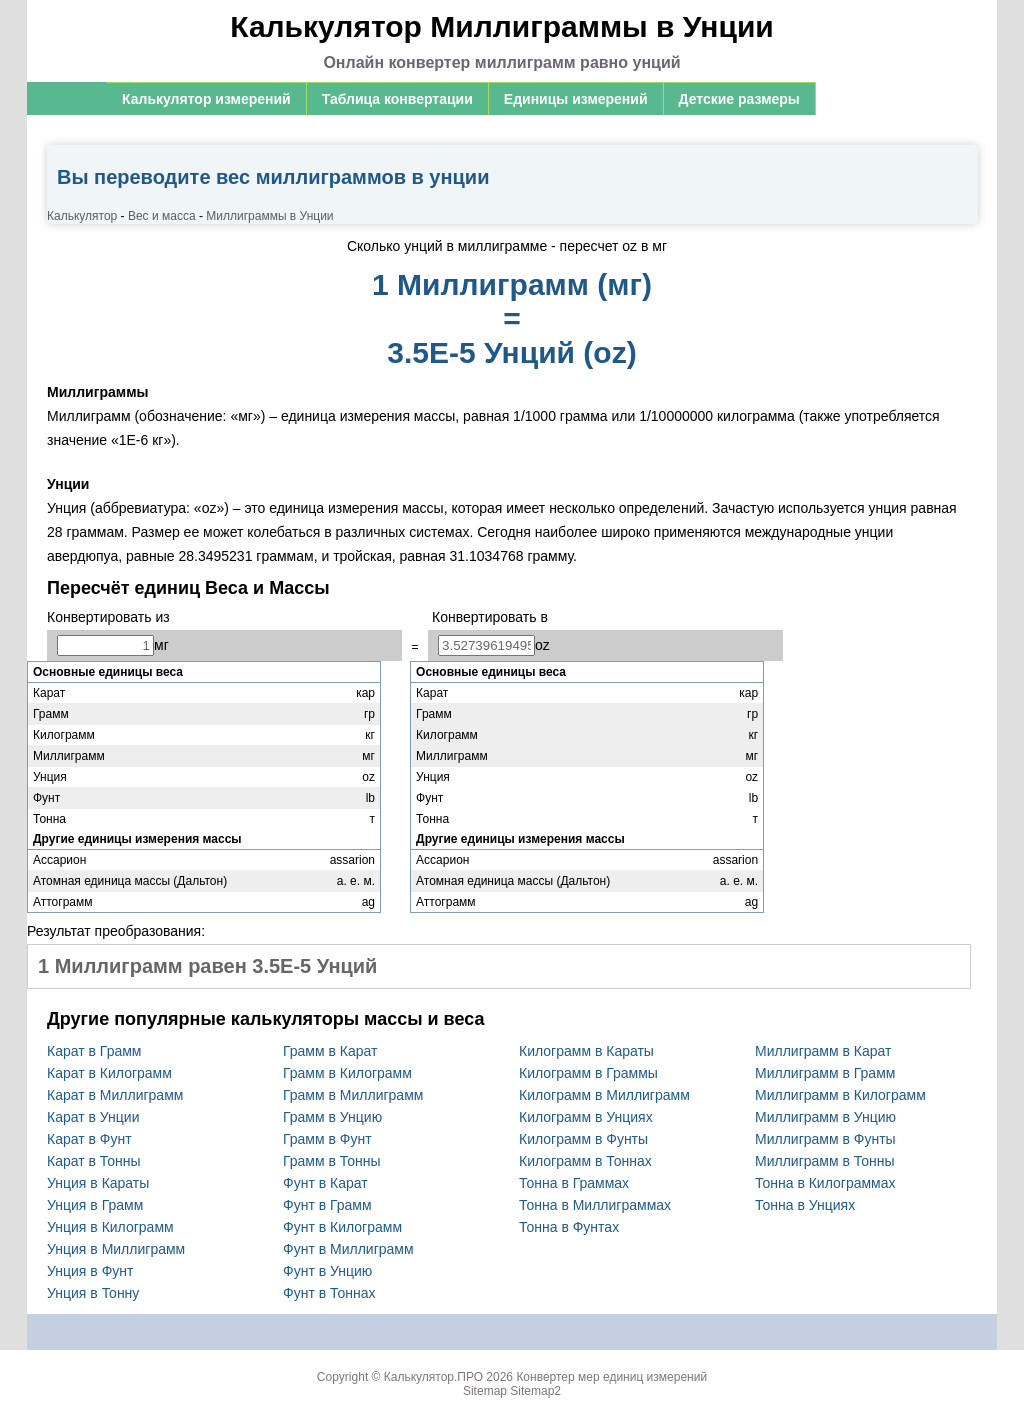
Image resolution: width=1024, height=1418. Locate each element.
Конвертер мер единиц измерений (611, 1377)
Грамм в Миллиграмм (353, 1095)
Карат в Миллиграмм (115, 1095)
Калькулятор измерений (206, 99)
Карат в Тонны (94, 1161)
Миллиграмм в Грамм (825, 1073)
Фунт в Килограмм (342, 1227)
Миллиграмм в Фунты (825, 1139)
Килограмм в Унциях (586, 1117)
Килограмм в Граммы (588, 1073)
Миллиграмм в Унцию (825, 1117)
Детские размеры (739, 99)
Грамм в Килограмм (347, 1073)
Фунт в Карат (325, 1183)
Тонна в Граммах (574, 1183)
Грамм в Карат (330, 1051)
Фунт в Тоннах (329, 1293)
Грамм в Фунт (327, 1139)
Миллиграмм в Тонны (825, 1161)
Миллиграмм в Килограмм (840, 1095)
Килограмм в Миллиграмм (604, 1095)
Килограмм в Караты (586, 1051)
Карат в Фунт (89, 1139)
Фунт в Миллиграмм (348, 1249)
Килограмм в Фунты (583, 1139)
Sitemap (485, 1391)
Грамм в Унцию (332, 1117)
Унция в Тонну (93, 1293)
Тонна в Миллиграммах (595, 1205)
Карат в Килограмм (109, 1073)
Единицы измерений (576, 99)
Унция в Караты (98, 1183)
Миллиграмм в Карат (823, 1051)
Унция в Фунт (90, 1271)
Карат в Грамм (94, 1051)
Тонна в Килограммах (825, 1183)
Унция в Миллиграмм (116, 1249)
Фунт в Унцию (327, 1271)
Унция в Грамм (95, 1205)
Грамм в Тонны (332, 1161)
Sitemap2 (535, 1391)
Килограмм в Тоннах (585, 1161)
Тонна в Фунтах (569, 1227)
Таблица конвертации (397, 99)
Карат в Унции (93, 1117)
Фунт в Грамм (327, 1205)
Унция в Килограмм (110, 1227)
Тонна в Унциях (805, 1205)
